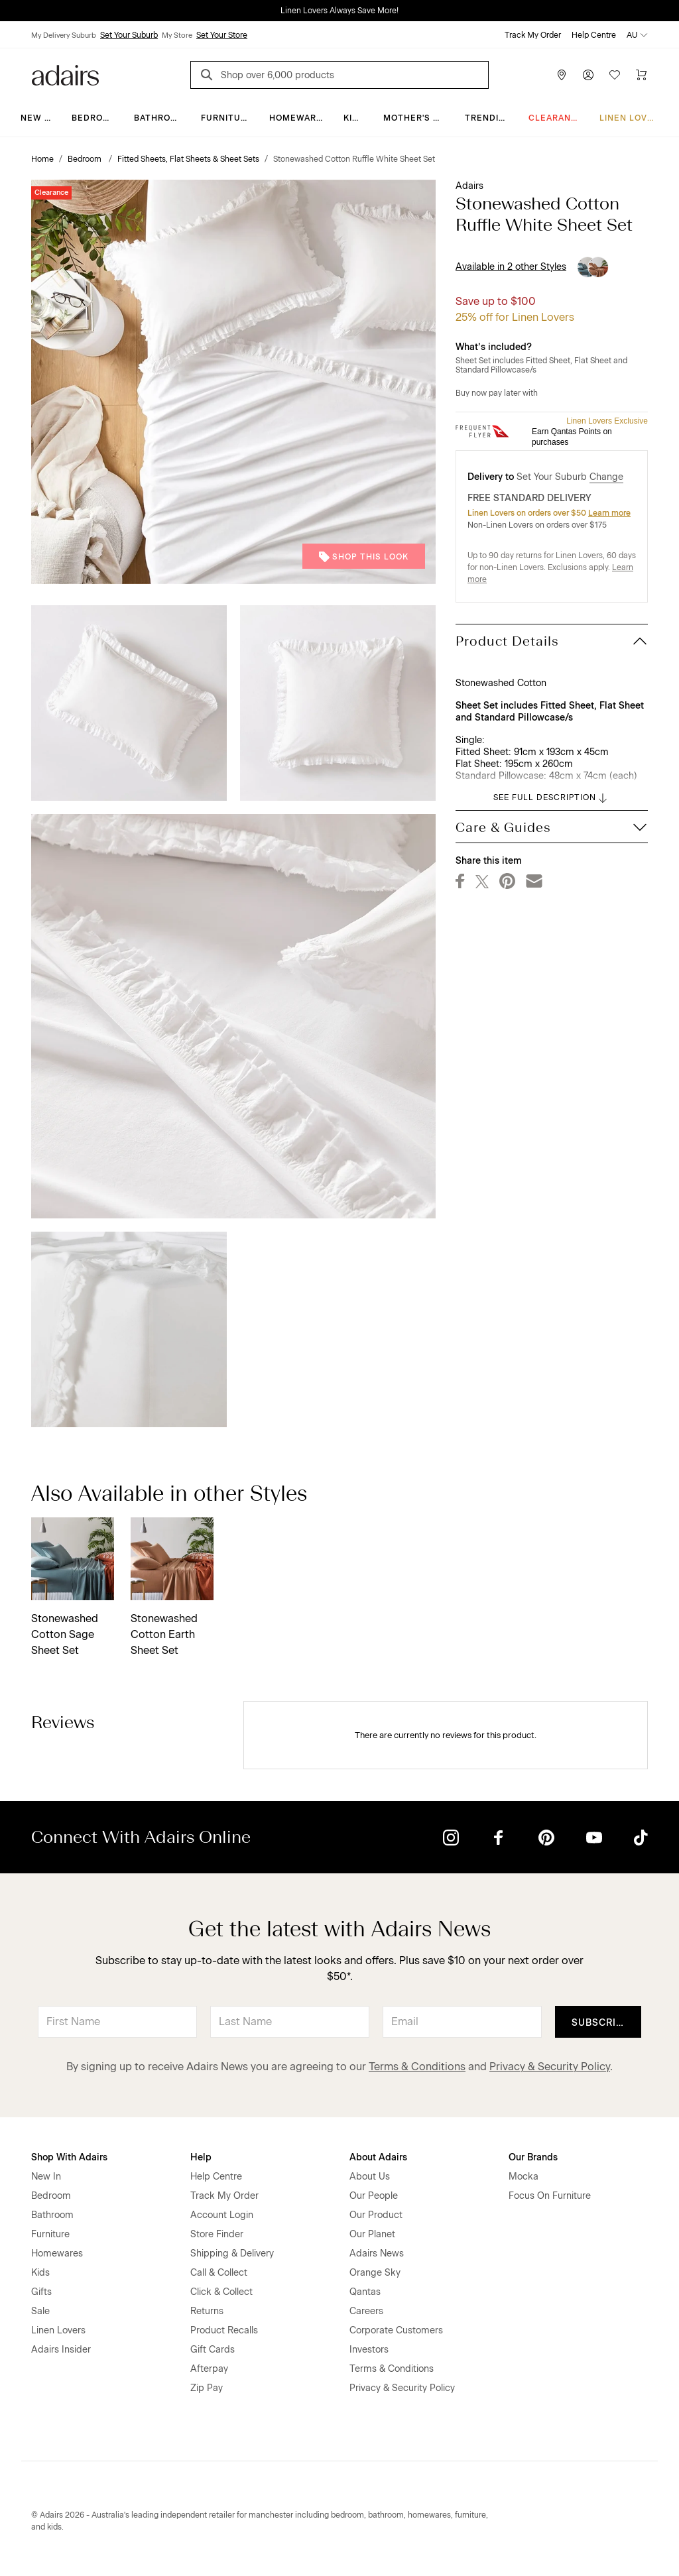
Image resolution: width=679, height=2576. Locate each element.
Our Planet (372, 2234)
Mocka (523, 2176)
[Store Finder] (561, 75)
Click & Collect (221, 2292)
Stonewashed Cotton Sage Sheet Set (64, 1634)
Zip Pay (206, 2388)
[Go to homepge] (65, 74)
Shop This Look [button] (363, 557)
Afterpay (209, 2368)
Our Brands (533, 2157)
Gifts (41, 2292)
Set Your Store (221, 35)
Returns (206, 2311)
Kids (354, 118)
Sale (40, 2311)
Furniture (227, 118)
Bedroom (94, 118)
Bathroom (159, 118)
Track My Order (533, 35)
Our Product (375, 2215)
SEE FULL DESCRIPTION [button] (551, 798)
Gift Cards (212, 2349)
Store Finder (216, 2234)
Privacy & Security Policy (549, 2066)
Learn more (609, 513)
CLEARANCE (556, 118)
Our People (373, 2195)
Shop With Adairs (69, 2157)
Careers (366, 2311)
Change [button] (606, 477)
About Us (369, 2176)
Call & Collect (218, 2272)
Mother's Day (416, 118)
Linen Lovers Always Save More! (339, 10)
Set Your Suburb (129, 35)
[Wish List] (614, 75)
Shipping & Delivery (232, 2253)
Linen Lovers (632, 118)
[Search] (209, 77)
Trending (488, 118)
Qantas (365, 2292)
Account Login (221, 2215)
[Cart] (641, 75)
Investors (369, 2349)
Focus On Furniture (550, 2195)
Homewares (298, 118)
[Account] (588, 75)
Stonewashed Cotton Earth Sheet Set (164, 1634)
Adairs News (376, 2253)
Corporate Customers (396, 2330)
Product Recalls (224, 2330)
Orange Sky (375, 2272)
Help (201, 2157)
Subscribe (600, 2022)
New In (37, 118)
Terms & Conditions (417, 2066)
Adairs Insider (61, 2349)
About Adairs (378, 2157)
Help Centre (594, 35)
